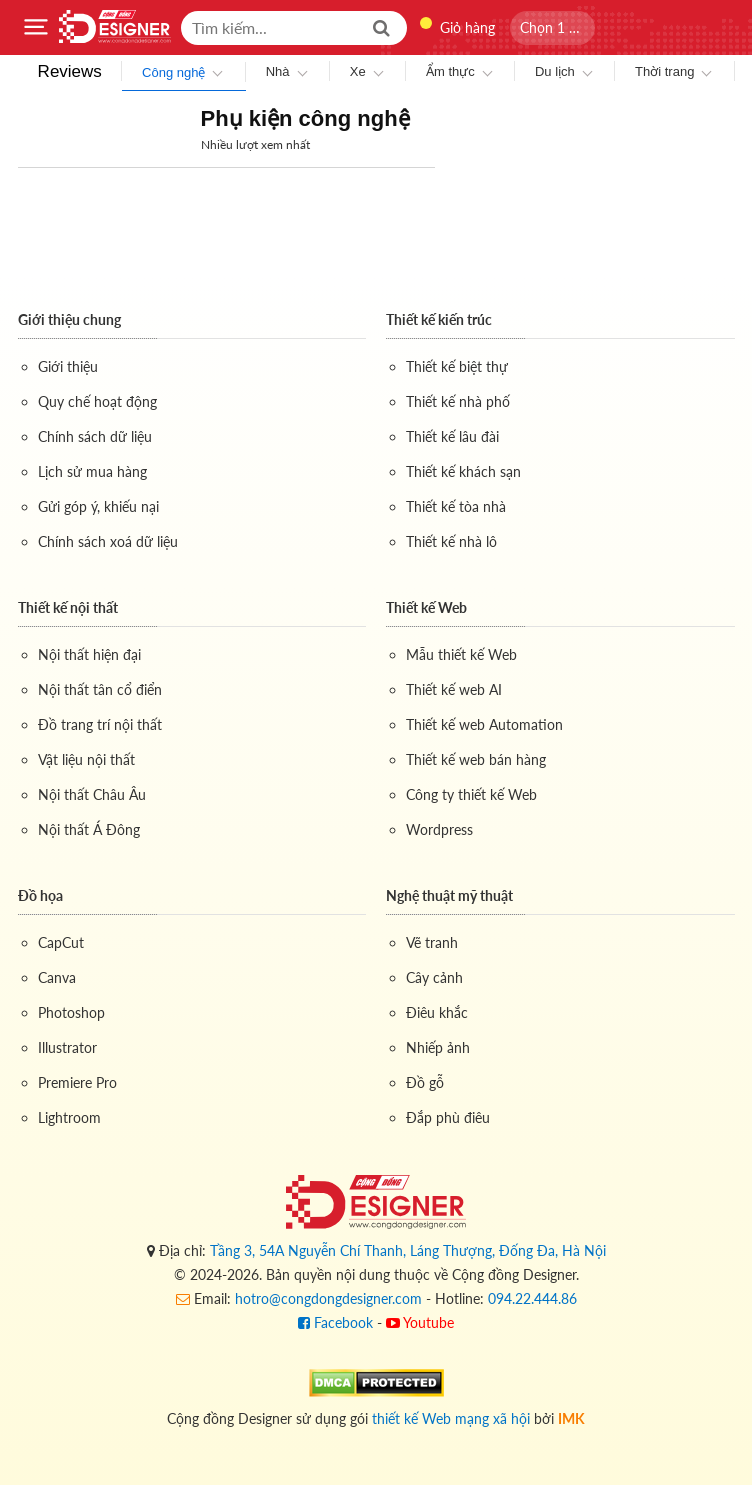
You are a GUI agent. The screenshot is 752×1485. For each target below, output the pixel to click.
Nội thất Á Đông (89, 829)
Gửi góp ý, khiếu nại (98, 506)
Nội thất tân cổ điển (100, 689)
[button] (552, 28)
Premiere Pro (77, 1082)
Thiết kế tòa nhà (456, 506)
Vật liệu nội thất (86, 759)
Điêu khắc (437, 1012)
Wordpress (439, 829)
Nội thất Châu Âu (92, 794)
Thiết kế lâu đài (452, 436)
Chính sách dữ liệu (95, 436)
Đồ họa (40, 895)
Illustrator (67, 1047)
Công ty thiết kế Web (471, 794)
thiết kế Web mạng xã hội (451, 1418)
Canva (57, 977)
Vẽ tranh (432, 942)
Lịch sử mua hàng (92, 471)
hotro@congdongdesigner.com (328, 1298)
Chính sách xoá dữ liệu (108, 541)
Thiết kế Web (426, 607)
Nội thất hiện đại (89, 654)
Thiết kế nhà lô (451, 541)
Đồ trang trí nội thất (100, 724)
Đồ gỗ (425, 1082)
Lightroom (69, 1117)
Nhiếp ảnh (438, 1047)
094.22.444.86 (532, 1298)
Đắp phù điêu (448, 1117)
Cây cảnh (434, 977)
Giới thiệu (68, 366)
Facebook (335, 1322)
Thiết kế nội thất (68, 607)
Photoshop (71, 1012)
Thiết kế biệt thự (457, 366)
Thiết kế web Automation (484, 724)
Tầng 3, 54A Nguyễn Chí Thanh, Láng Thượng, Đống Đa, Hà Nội (408, 1250)
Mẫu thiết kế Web (461, 654)
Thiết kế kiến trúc (439, 319)
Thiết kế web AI (454, 689)
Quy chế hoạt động (97, 401)
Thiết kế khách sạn (463, 471)
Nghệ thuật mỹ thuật (449, 895)
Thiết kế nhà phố (458, 401)
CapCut (61, 942)
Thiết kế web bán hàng (476, 759)
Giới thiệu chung (69, 319)
